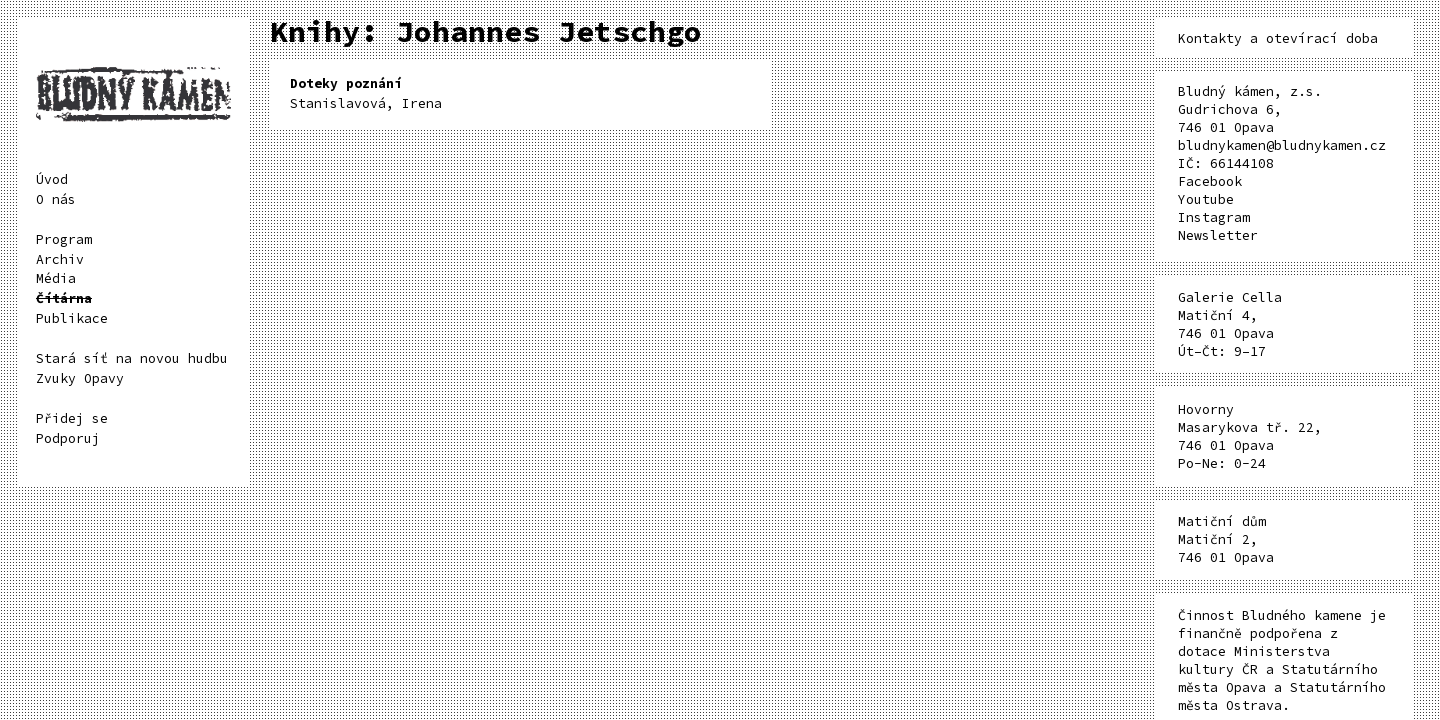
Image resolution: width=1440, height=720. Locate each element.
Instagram (1214, 217)
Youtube (1206, 199)
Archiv (60, 259)
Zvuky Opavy (80, 378)
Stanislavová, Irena (366, 93)
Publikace (72, 318)
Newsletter (1218, 235)
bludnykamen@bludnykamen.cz (1282, 145)
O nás (56, 199)
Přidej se (72, 418)
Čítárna (64, 298)
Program (64, 239)
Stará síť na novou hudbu (132, 358)
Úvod (52, 179)
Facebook (1210, 181)
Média (56, 278)
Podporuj (68, 438)
